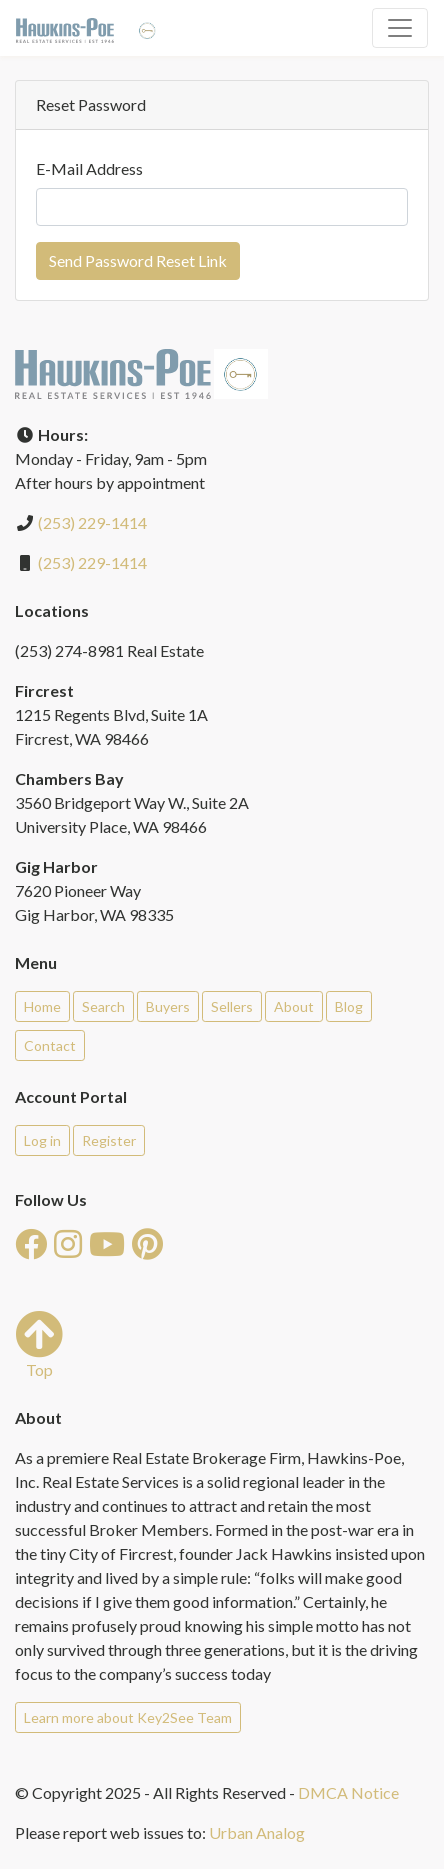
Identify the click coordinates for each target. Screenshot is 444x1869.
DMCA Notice (348, 1792)
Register (109, 1140)
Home (42, 1006)
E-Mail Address (89, 168)
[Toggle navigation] (400, 28)
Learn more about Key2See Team (128, 1717)
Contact (50, 1045)
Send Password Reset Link (138, 260)
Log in (42, 1140)
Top (39, 1344)
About (294, 1006)
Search (103, 1006)
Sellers (232, 1006)
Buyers (168, 1006)
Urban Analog (257, 1832)
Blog (349, 1006)
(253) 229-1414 (92, 522)
